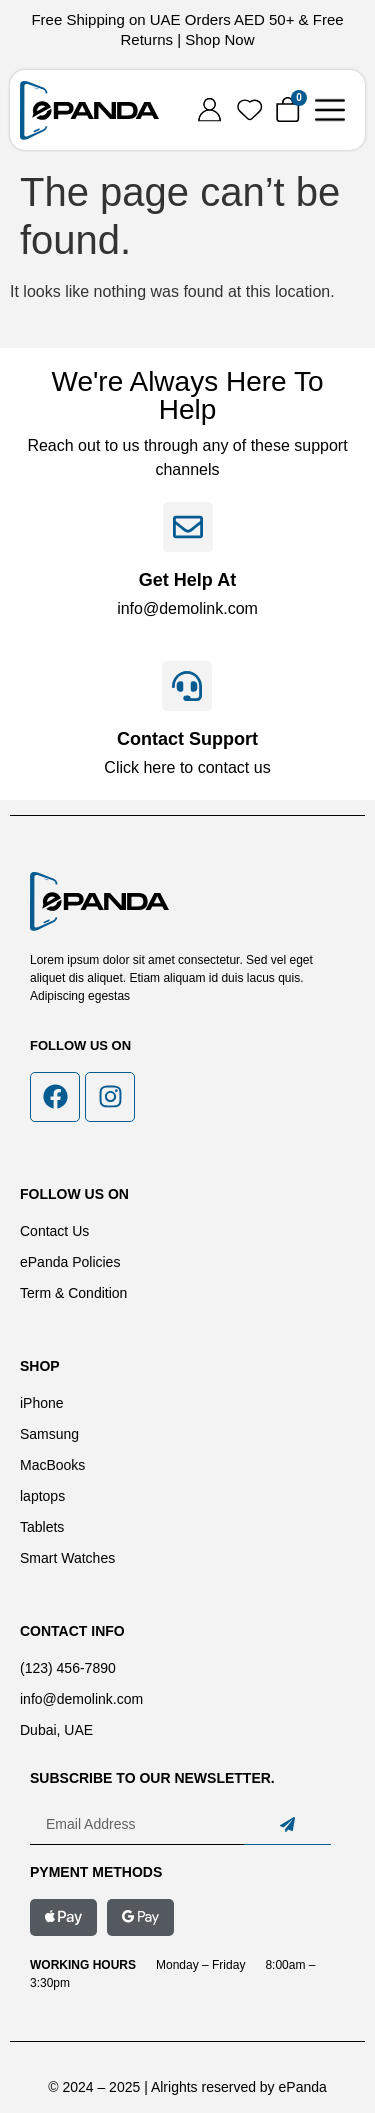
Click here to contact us (187, 767)
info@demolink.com (187, 608)
